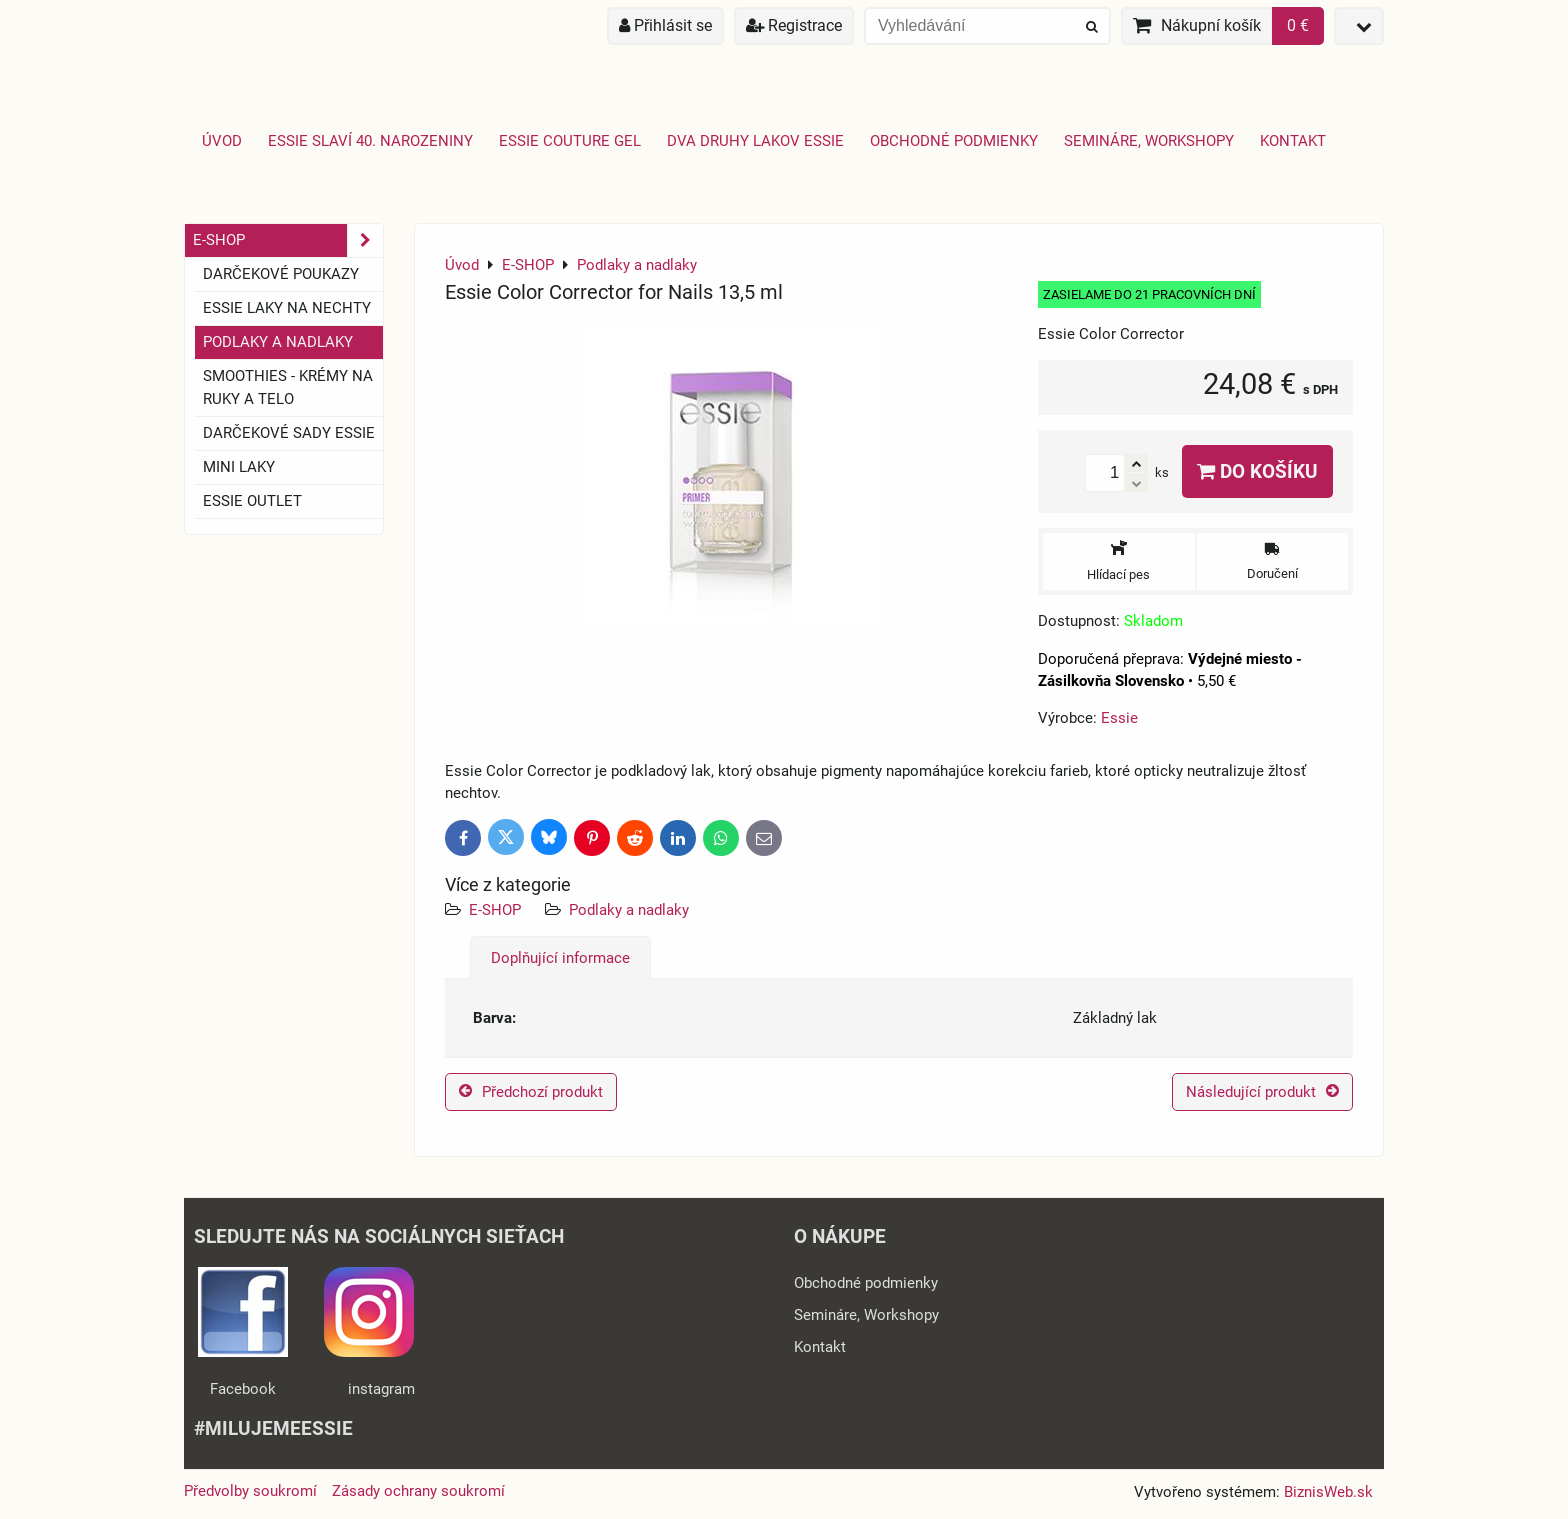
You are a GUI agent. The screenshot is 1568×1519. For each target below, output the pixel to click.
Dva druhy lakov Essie (755, 141)
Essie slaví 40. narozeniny (370, 141)
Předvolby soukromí (250, 1491)
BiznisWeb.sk (1328, 1492)
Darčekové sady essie (289, 433)
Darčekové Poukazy (281, 274)
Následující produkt (1262, 1092)
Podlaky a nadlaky (629, 910)
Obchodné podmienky (954, 141)
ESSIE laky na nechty (287, 308)
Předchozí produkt (531, 1092)
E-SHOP (495, 910)
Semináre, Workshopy (1149, 141)
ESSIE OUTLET (252, 501)
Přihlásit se (665, 25)
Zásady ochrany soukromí (418, 1491)
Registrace (794, 25)
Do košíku (1257, 471)
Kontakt (1293, 141)
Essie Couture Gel (570, 141)
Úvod (222, 141)
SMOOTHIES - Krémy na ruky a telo (288, 387)
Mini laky (239, 467)
